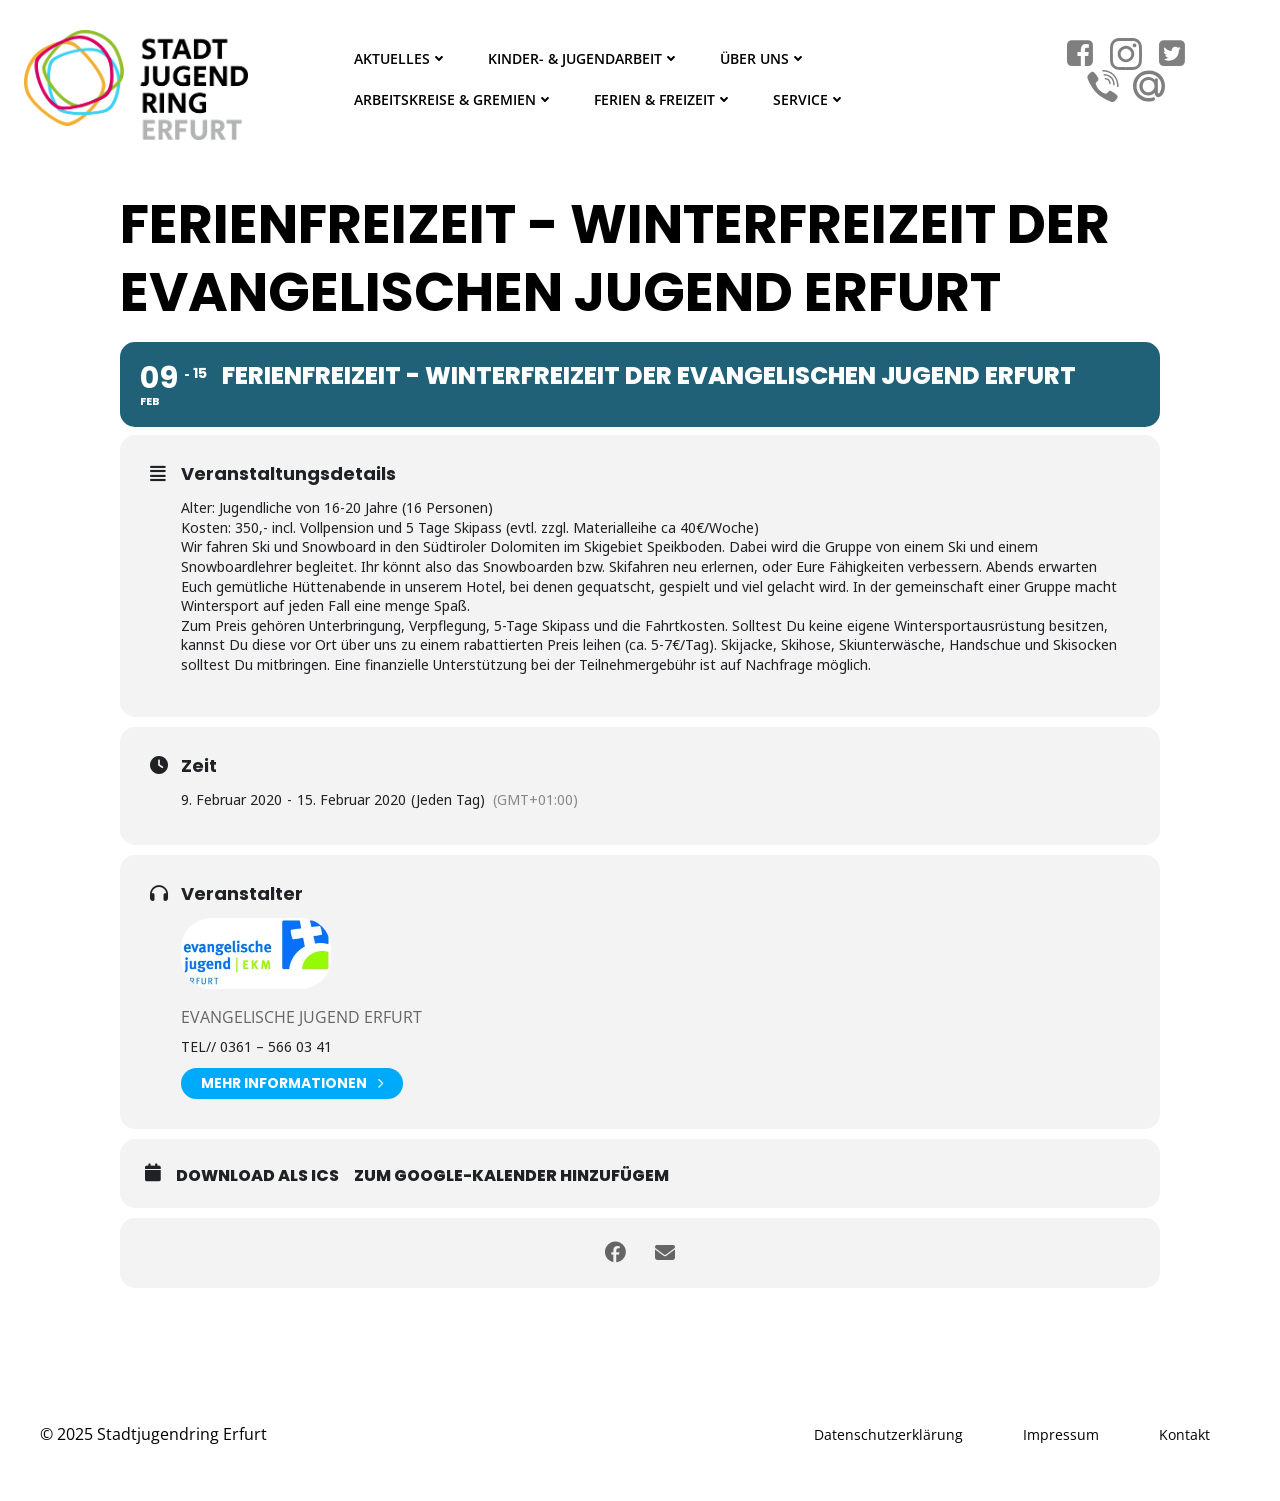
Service (809, 99)
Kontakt (1184, 1434)
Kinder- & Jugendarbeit (584, 58)
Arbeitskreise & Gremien (454, 99)
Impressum (1061, 1434)
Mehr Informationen (292, 1083)
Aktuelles (401, 58)
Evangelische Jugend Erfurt (301, 1017)
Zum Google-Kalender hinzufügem (511, 1175)
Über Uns (763, 58)
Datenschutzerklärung (888, 1434)
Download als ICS (257, 1175)
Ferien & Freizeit (663, 99)
